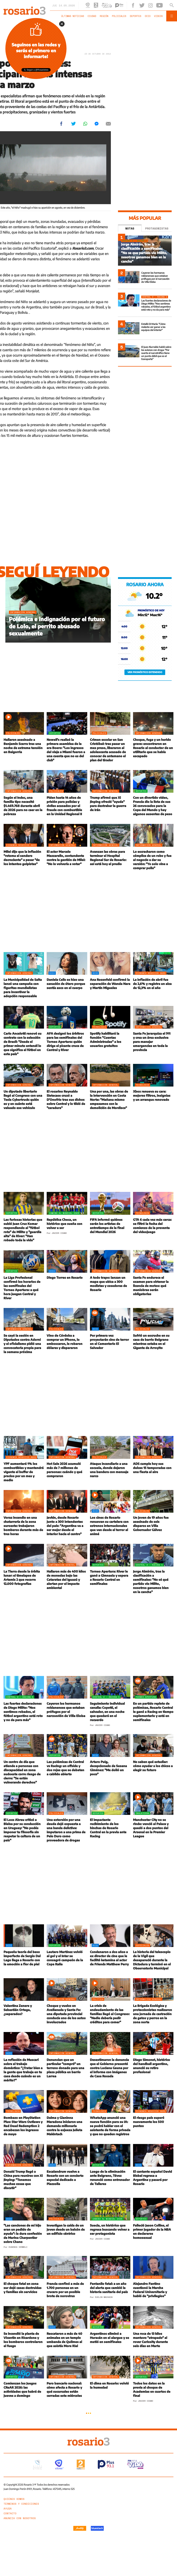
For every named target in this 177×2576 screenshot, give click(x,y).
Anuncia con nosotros (20, 2518)
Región (104, 16)
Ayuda (8, 2508)
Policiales (119, 16)
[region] (88, 37)
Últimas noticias (72, 16)
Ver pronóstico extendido (144, 672)
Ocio (148, 16)
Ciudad (92, 16)
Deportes (135, 16)
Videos (158, 16)
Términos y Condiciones (21, 2504)
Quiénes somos (14, 2499)
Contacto (10, 2513)
